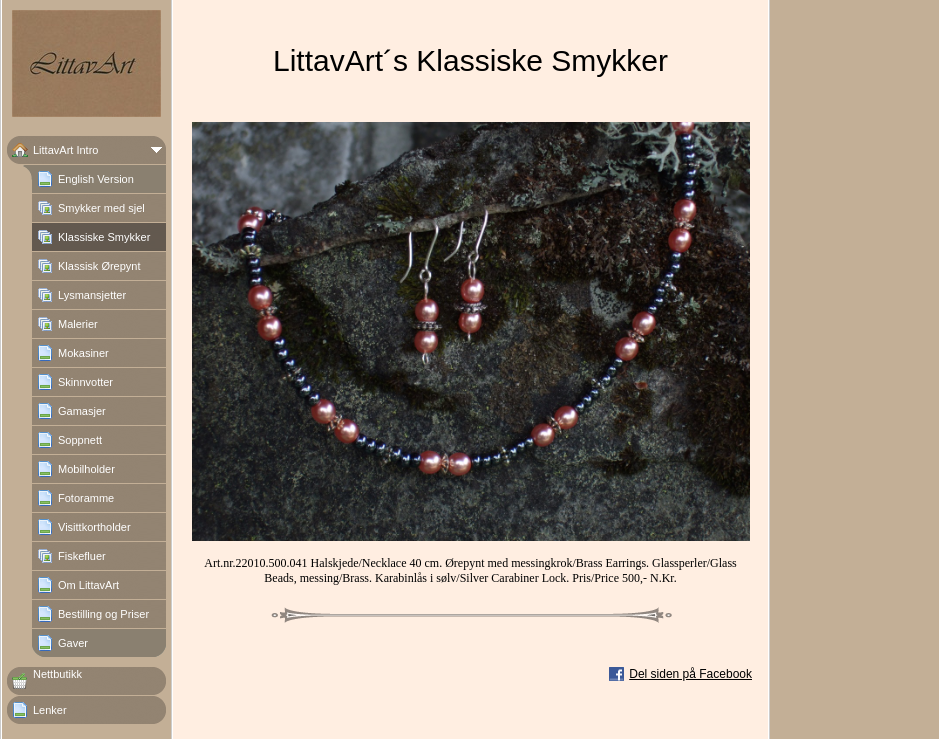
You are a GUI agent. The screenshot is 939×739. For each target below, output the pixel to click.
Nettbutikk (57, 674)
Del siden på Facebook (690, 674)
